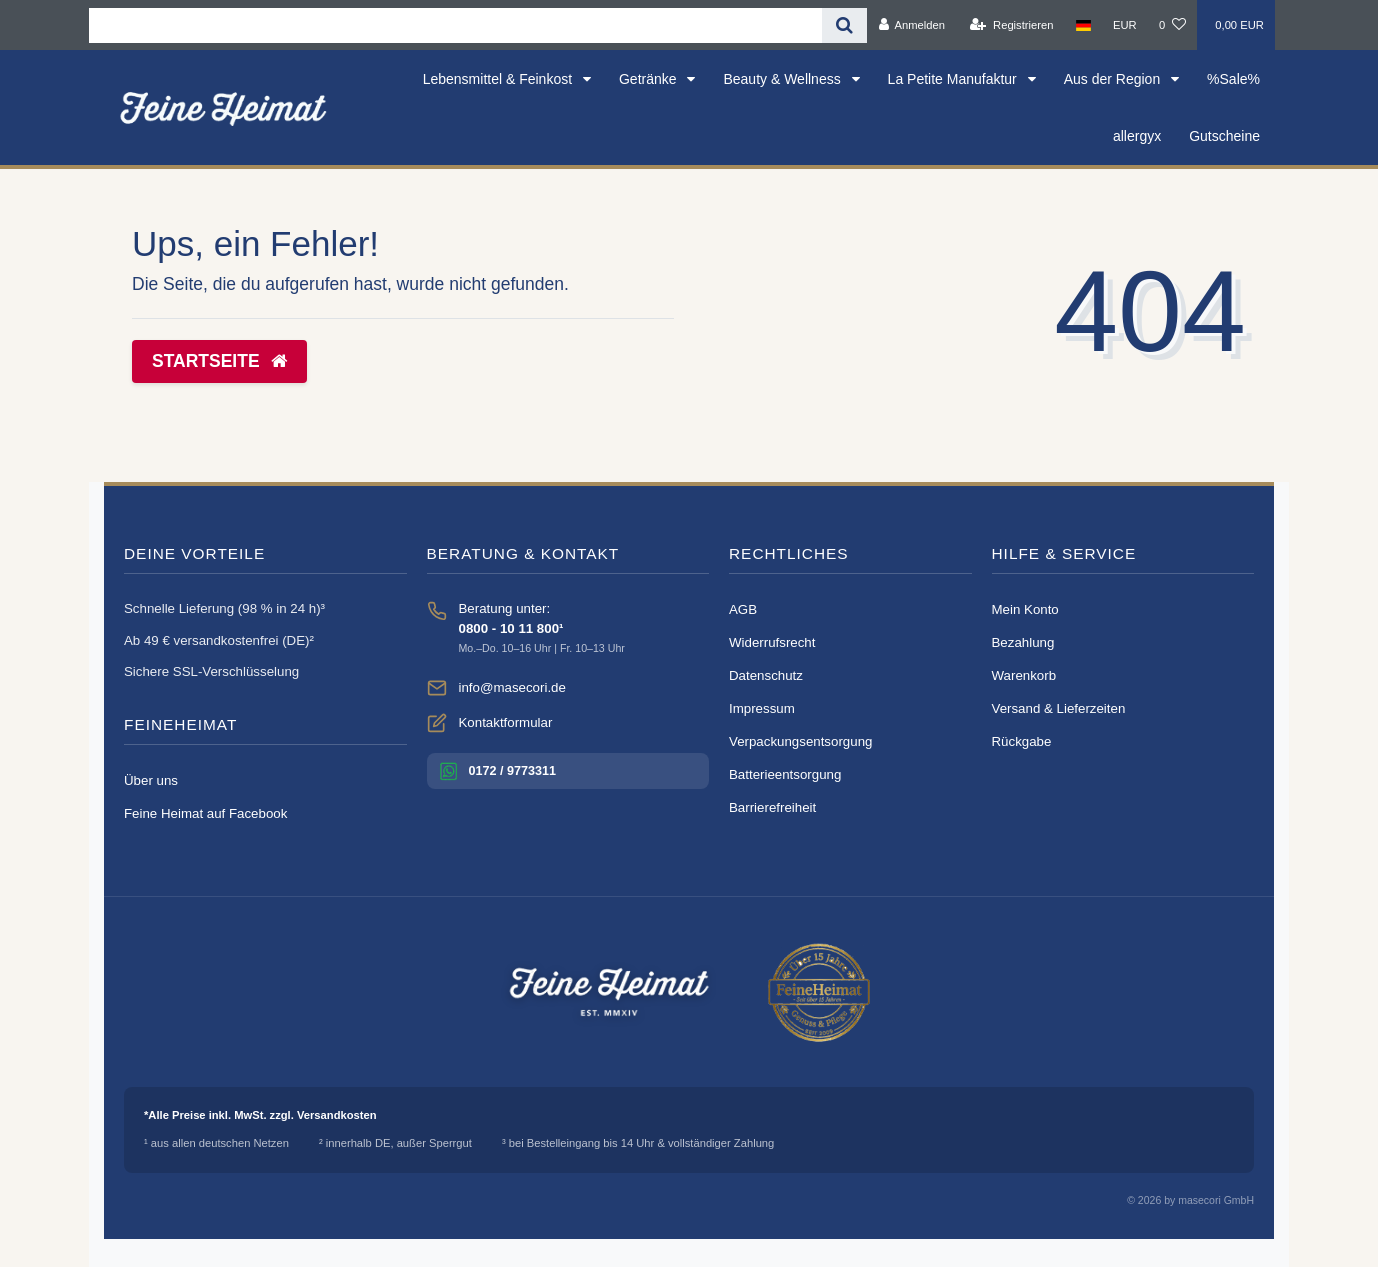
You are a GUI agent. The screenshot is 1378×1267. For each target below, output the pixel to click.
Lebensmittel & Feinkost (499, 79)
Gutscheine (1224, 136)
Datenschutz (766, 675)
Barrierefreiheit (772, 807)
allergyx (1137, 136)
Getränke (649, 79)
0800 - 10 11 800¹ (511, 628)
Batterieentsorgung (785, 774)
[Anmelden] (911, 25)
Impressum (762, 708)
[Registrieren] (1011, 25)
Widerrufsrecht (772, 642)
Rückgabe (1022, 741)
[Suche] (844, 25)
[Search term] (455, 25)
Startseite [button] (219, 361)
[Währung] (1125, 25)
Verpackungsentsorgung (800, 741)
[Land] (1083, 25)
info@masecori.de (512, 687)
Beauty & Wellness (783, 79)
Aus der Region (1114, 79)
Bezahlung (1023, 642)
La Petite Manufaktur (954, 79)
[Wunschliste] (1172, 25)
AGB (743, 609)
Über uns (151, 780)
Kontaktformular (506, 722)
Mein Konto (1025, 609)
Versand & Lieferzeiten (1059, 708)
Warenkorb (1024, 675)
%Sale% (1233, 79)
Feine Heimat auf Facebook (205, 813)
